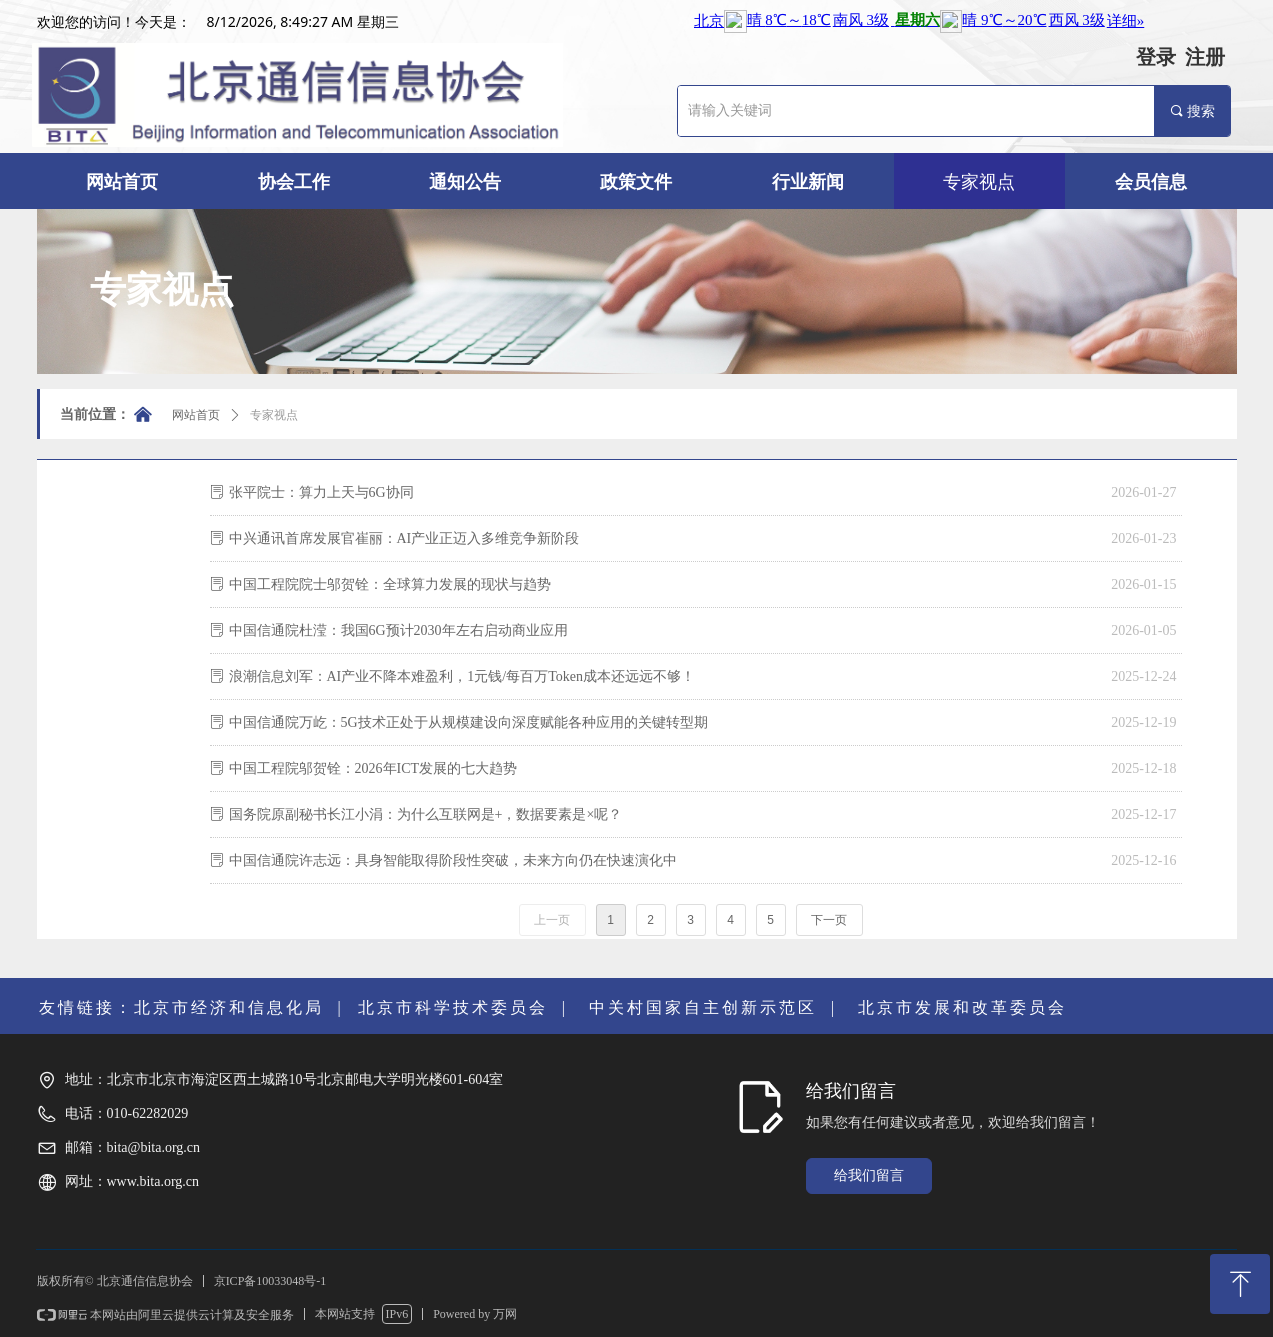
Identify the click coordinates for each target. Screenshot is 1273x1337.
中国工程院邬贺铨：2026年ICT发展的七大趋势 (373, 768)
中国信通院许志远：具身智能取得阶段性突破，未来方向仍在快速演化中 (453, 860)
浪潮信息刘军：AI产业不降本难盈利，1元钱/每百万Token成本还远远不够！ (462, 676)
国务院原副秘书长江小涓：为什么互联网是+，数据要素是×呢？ (426, 814)
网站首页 (196, 415)
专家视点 (274, 415)
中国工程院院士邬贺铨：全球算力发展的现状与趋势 (390, 584)
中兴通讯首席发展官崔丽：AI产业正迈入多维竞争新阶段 (404, 538)
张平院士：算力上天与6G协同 (321, 492)
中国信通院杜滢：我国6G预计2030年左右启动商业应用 (398, 630)
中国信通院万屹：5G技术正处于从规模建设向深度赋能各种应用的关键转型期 (468, 722)
